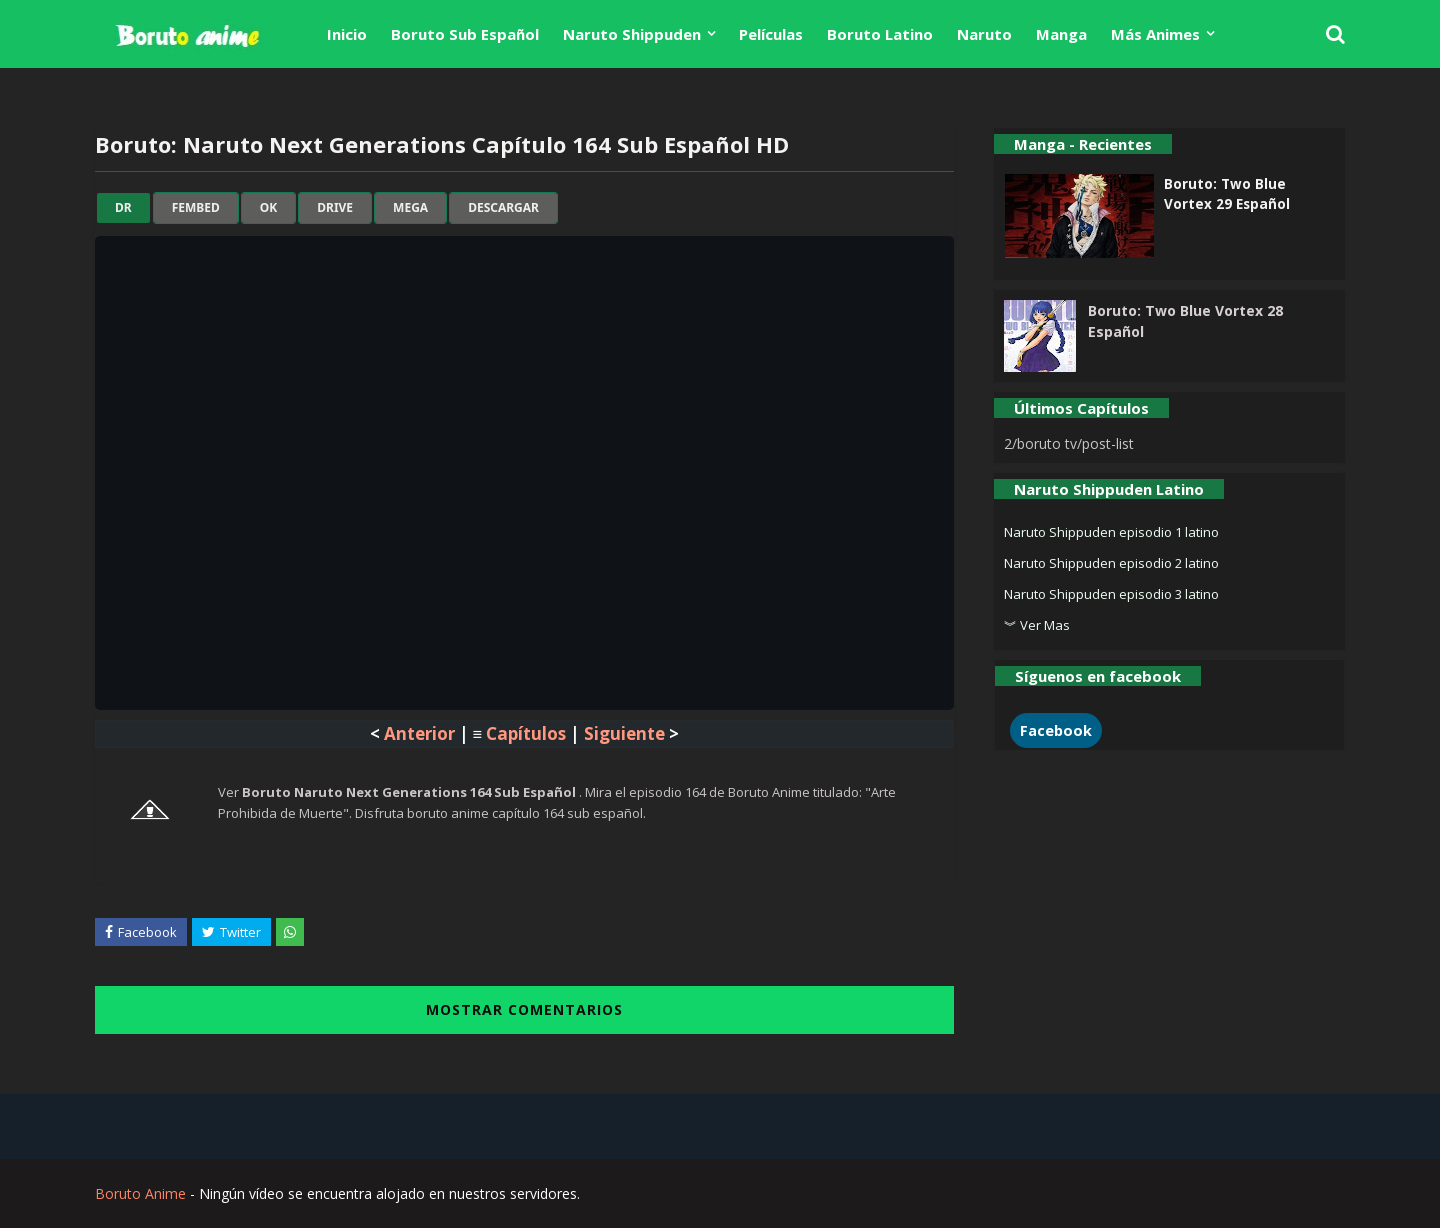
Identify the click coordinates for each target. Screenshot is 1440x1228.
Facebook (1056, 730)
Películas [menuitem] (771, 34)
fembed (196, 208)
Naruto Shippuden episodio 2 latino (1111, 563)
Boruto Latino (880, 34)
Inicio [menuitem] (347, 34)
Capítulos (526, 733)
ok (268, 208)
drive (335, 208)
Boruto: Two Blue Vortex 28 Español (1185, 321)
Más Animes (1155, 34)
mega (410, 208)
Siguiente (624, 733)
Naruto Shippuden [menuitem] (632, 34)
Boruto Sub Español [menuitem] (465, 34)
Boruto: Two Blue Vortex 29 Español (1227, 194)
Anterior (419, 733)
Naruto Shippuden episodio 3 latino (1111, 594)
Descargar (503, 208)
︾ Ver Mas (1037, 625)
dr (123, 208)
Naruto (984, 34)
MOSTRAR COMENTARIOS (524, 1009)
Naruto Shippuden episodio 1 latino (1111, 532)
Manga (1061, 34)
